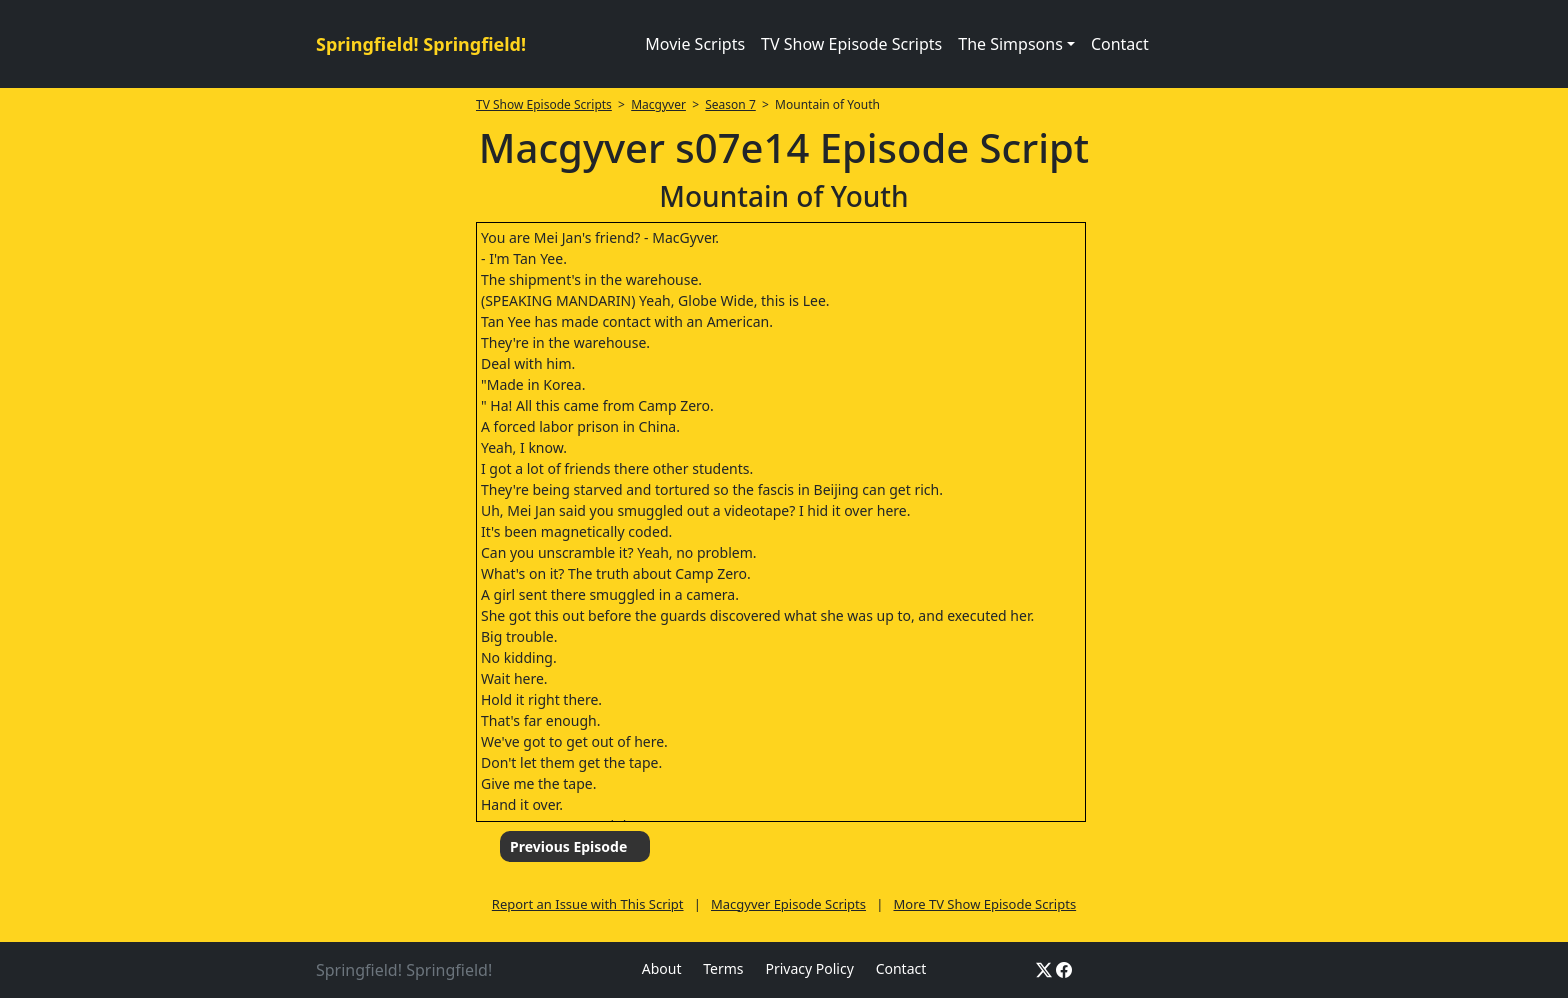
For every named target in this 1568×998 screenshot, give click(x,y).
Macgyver (658, 104)
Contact (1120, 44)
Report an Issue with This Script (588, 904)
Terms (723, 968)
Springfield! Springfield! (421, 44)
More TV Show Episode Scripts (984, 904)
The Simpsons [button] (1010, 44)
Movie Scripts (695, 44)
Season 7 (730, 104)
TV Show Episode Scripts (851, 44)
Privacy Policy (809, 968)
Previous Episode (568, 846)
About (662, 968)
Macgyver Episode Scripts (788, 904)
